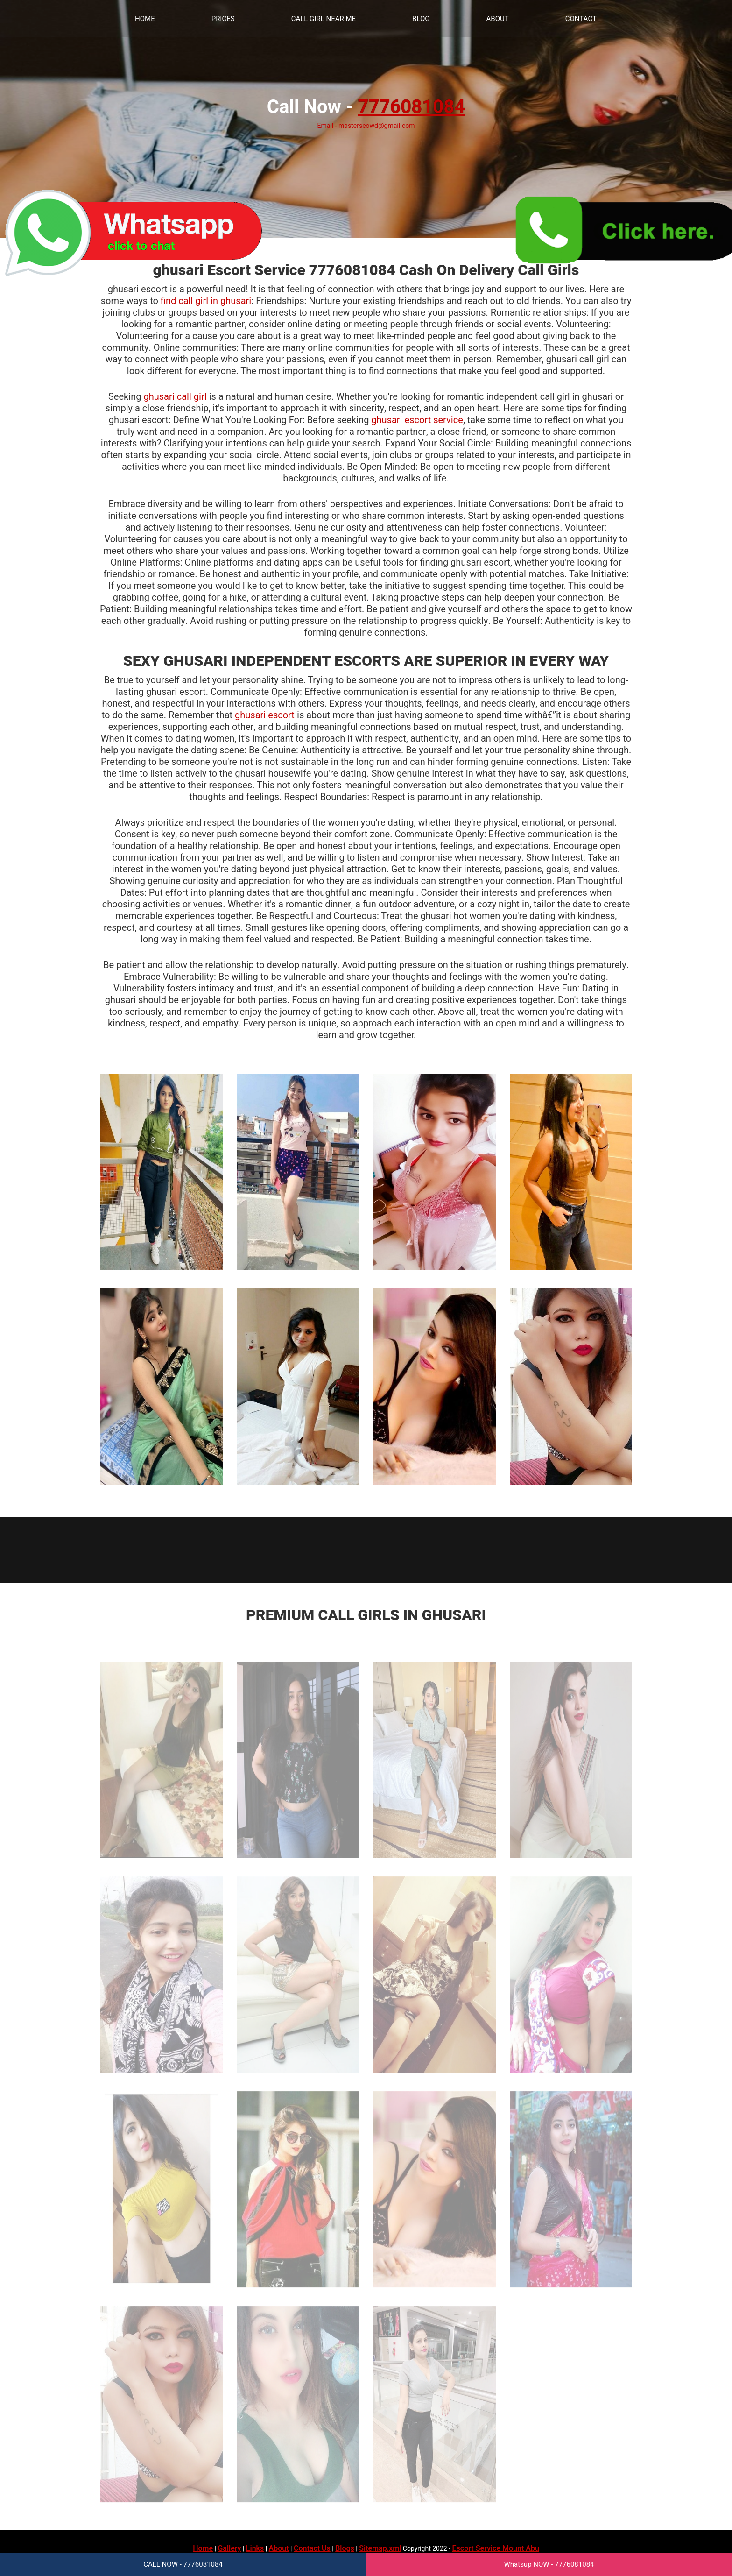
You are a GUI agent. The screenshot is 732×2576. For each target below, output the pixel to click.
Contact (581, 19)
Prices (223, 19)
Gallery (229, 2548)
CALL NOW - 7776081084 (183, 2564)
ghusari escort (265, 715)
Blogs (344, 2548)
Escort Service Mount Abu (495, 2548)
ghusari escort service (417, 420)
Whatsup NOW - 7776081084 (549, 2564)
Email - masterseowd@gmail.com (366, 126)
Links (255, 2548)
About (497, 19)
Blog (421, 19)
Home (145, 19)
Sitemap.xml (380, 2548)
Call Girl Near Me (323, 19)
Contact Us (312, 2548)
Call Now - (366, 107)
